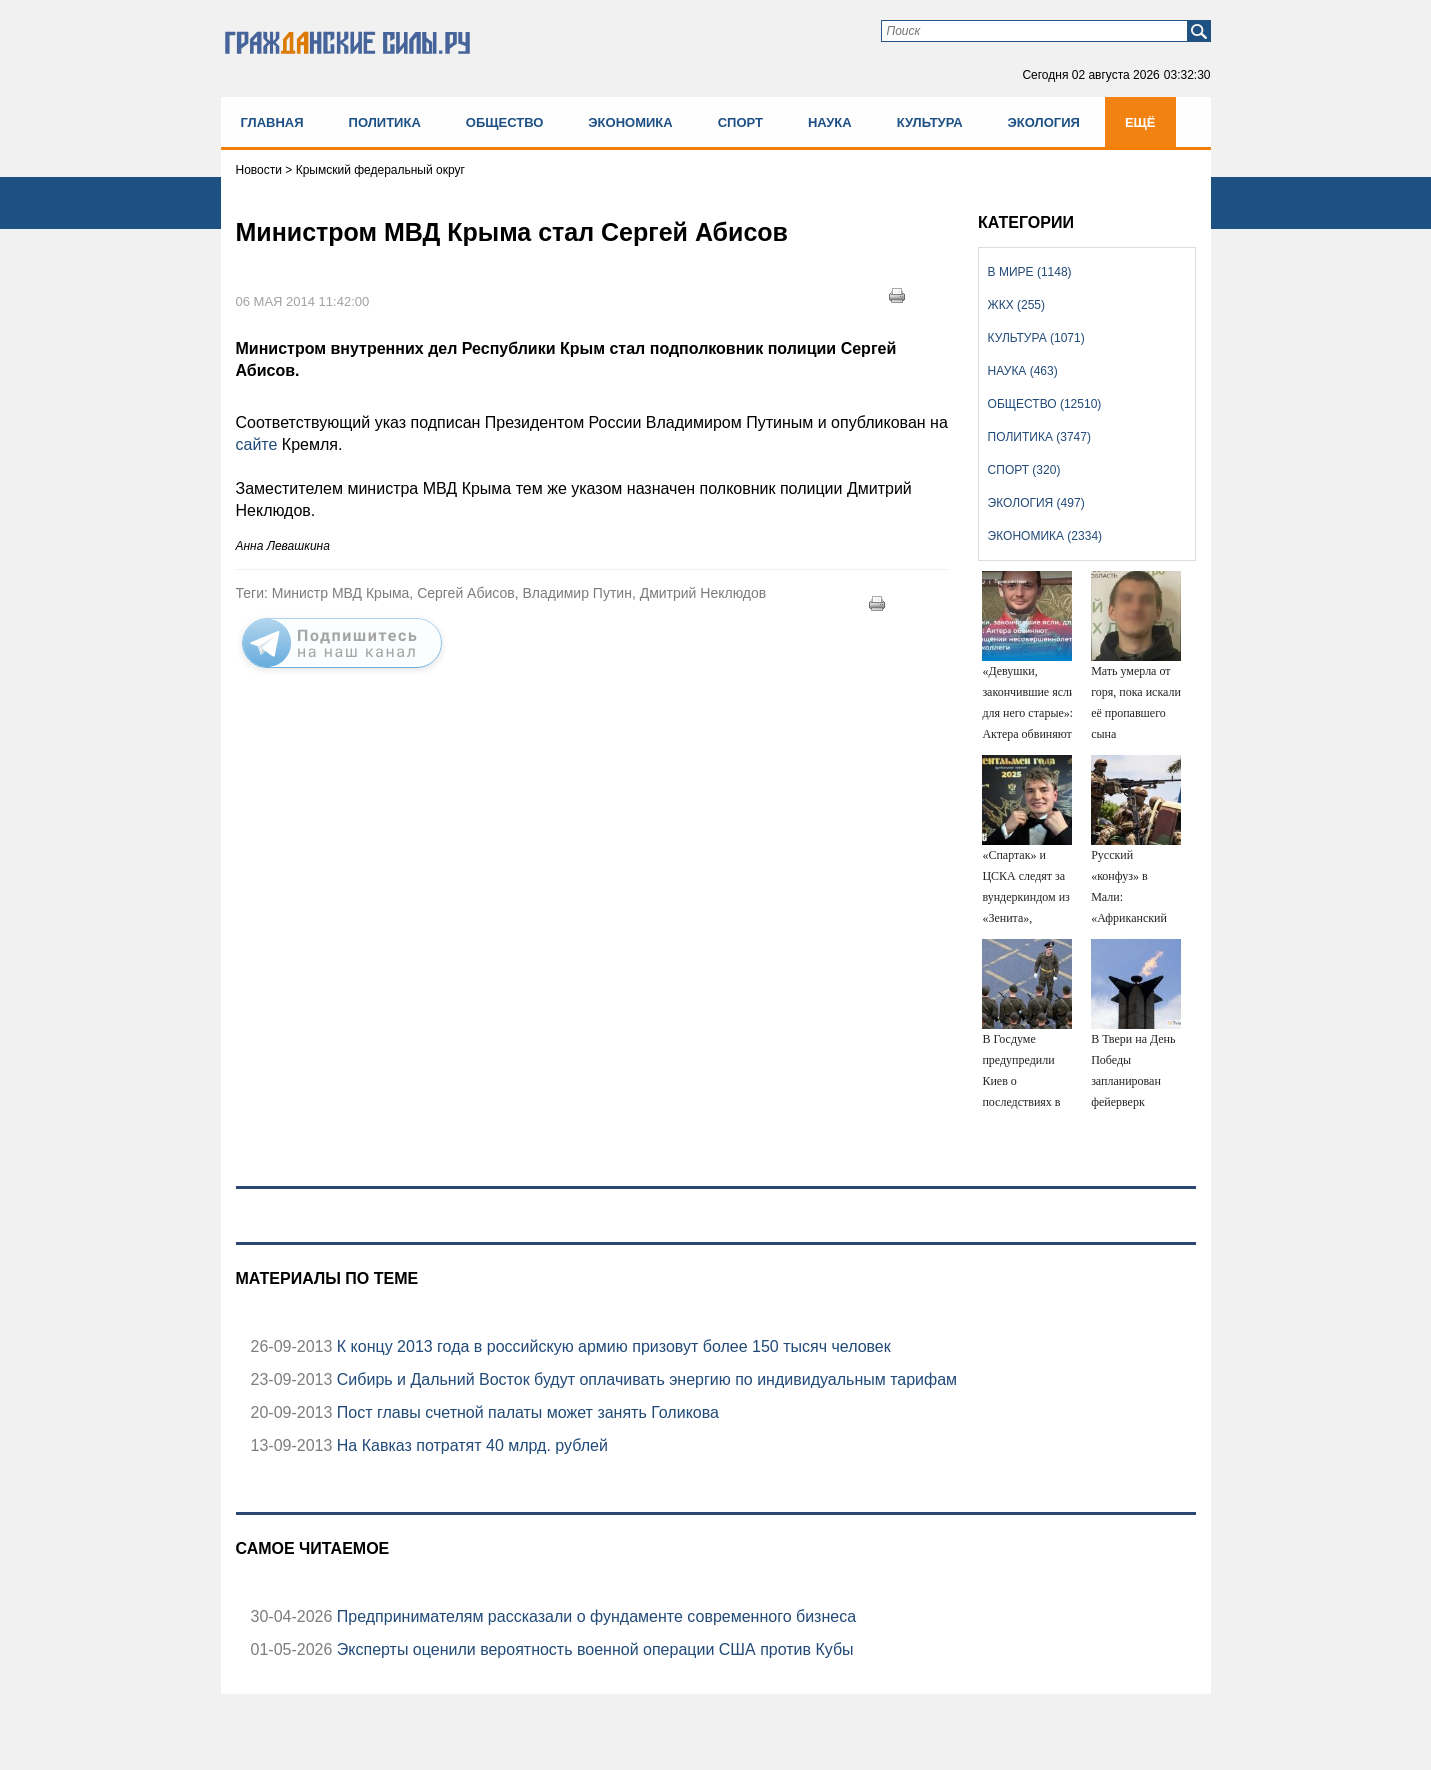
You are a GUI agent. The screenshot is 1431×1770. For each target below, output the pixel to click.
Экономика (630, 122)
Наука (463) (1023, 371)
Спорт (740, 122)
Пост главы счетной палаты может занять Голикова (525, 1412)
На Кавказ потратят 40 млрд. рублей (470, 1445)
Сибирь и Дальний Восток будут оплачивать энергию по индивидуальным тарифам (644, 1379)
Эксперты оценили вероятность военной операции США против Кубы (592, 1649)
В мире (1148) (1030, 272)
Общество (505, 122)
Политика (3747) (1039, 437)
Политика (385, 122)
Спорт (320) (1024, 470)
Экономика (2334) (1045, 536)
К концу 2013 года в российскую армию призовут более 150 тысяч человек (611, 1346)
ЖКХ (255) (1016, 305)
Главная (272, 122)
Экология (1044, 122)
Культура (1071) (1036, 338)
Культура (930, 122)
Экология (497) (1036, 503)
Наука (830, 122)
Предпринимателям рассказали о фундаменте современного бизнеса (594, 1616)
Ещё (1140, 122)
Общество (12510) (1045, 404)
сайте (259, 444)
